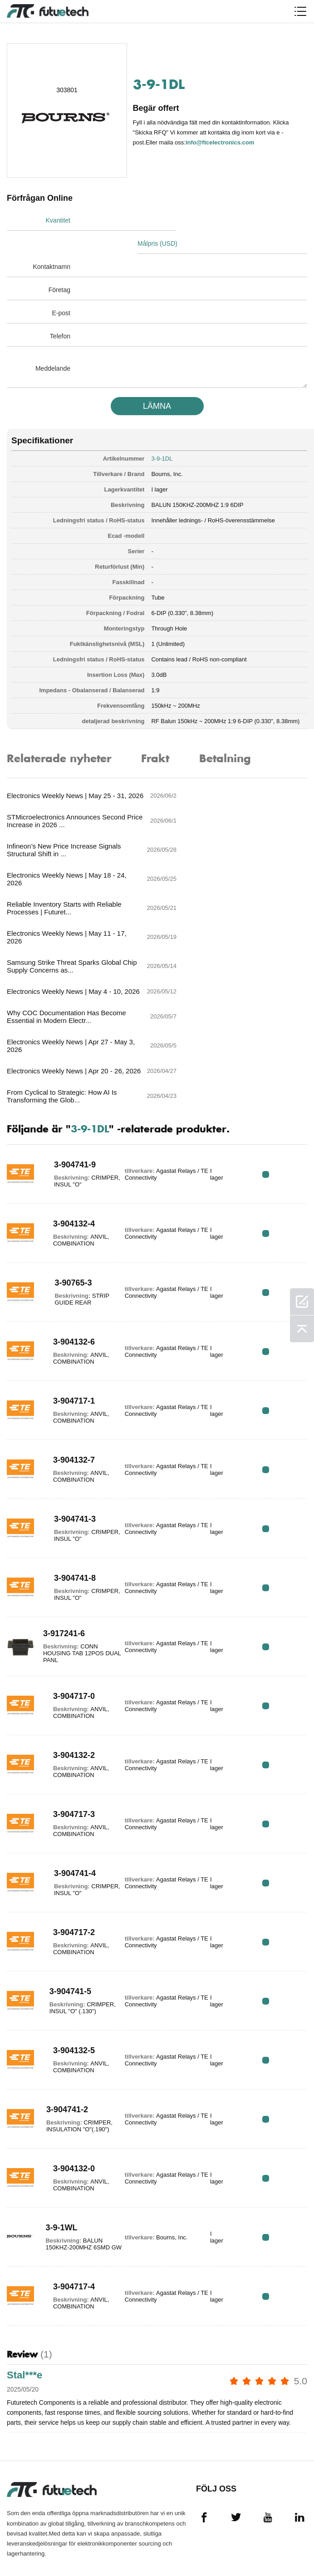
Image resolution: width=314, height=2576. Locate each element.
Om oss (18, 2477)
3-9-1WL (58, 2051)
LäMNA (157, 382)
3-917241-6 (62, 1460)
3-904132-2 (69, 1582)
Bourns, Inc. (166, 450)
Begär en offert (21, 2457)
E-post (61, 289)
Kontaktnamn (52, 243)
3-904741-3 (70, 1345)
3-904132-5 (69, 1877)
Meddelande (52, 345)
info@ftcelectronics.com (220, 142)
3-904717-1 (69, 1227)
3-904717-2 (69, 1759)
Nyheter (20, 2510)
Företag (59, 266)
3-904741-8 (70, 1405)
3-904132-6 (69, 1168)
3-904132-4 (69, 1050)
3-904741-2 (63, 1936)
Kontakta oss (28, 2493)
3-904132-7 (69, 1286)
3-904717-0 (69, 1523)
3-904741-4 (70, 1700)
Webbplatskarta (33, 2542)
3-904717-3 (69, 1641)
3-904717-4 (69, 2113)
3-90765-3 (68, 1109)
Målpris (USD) (183, 220)
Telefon (60, 313)
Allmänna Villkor (22, 2418)
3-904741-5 (66, 1818)
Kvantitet (58, 220)
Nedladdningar (31, 2526)
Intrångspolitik (32, 2438)
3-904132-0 (69, 1995)
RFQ (278, 1001)
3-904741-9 (70, 991)
